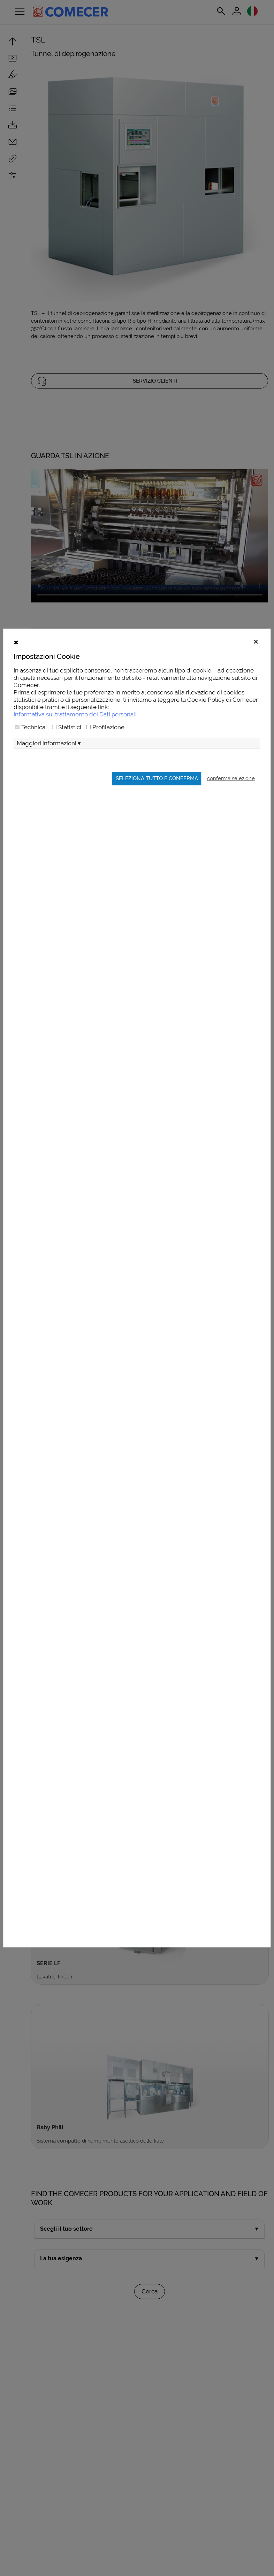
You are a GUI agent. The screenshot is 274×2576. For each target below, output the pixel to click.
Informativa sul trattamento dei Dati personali (75, 729)
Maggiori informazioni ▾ (49, 758)
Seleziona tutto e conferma (157, 794)
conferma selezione (231, 794)
